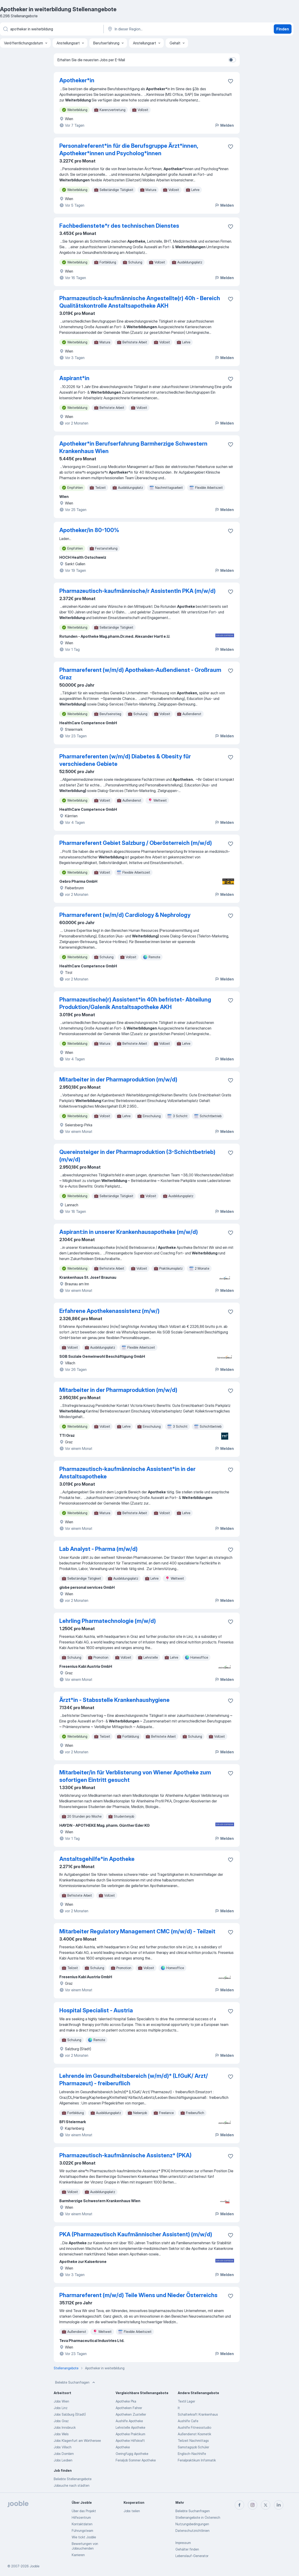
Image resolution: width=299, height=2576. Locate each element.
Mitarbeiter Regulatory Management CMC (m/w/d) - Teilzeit (137, 1931)
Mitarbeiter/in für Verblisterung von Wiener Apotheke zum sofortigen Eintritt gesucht (135, 1776)
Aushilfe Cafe (188, 2421)
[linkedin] (278, 2505)
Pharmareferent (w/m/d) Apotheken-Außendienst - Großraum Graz (140, 674)
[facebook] (239, 2505)
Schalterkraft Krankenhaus (198, 2414)
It (179, 2408)
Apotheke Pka (126, 2401)
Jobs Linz (61, 2408)
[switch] (232, 60)
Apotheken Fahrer (129, 2408)
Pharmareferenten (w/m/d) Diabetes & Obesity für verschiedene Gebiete (125, 760)
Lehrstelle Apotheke (130, 2427)
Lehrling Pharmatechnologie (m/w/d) (107, 1621)
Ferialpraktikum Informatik (197, 2460)
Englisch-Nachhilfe (192, 2454)
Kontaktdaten (82, 2524)
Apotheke (123, 2447)
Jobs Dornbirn (64, 2454)
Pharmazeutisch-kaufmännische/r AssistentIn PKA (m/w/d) (137, 590)
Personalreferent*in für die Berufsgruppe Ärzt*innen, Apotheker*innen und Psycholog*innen (128, 149)
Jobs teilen (132, 2511)
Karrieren (78, 2555)
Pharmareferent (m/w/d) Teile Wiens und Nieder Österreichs (138, 2295)
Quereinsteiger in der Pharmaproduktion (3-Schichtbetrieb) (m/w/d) (137, 1156)
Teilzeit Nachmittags (193, 2441)
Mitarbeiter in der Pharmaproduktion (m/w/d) (118, 1079)
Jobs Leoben (63, 2460)
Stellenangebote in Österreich (197, 2517)
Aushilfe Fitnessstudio (194, 2427)
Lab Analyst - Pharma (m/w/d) (98, 1549)
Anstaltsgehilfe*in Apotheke (97, 1858)
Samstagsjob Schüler (193, 2447)
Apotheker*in (76, 80)
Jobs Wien (61, 2401)
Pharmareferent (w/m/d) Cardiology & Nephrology (124, 915)
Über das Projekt (84, 2511)
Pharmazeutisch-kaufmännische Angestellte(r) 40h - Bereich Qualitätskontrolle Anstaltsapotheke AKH (139, 302)
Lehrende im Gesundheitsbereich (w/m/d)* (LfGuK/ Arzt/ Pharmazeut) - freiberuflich (133, 2079)
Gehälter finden (187, 2549)
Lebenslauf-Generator (191, 2556)
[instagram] (252, 2505)
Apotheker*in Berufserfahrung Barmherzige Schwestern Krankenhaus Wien (133, 447)
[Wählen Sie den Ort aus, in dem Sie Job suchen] (155, 29)
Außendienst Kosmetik (194, 2434)
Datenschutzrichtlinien (192, 2531)
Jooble (34, 2566)
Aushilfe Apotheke (129, 2421)
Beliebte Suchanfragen (75, 2382)
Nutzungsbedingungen (192, 2524)
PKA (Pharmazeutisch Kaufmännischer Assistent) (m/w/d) (135, 2234)
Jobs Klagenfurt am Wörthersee (77, 2441)
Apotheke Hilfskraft (130, 2441)
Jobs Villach (62, 2447)
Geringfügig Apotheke (132, 2454)
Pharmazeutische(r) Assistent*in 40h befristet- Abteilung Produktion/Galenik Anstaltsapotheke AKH (135, 1003)
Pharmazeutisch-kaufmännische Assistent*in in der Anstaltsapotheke (127, 1473)
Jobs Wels (61, 2434)
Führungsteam (82, 2531)
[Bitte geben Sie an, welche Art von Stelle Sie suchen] (51, 29)
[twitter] (265, 2505)
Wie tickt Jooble (84, 2537)
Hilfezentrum (81, 2517)
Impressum (183, 2543)
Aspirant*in (74, 378)
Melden (224, 125)
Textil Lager (186, 2401)
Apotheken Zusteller (131, 2414)
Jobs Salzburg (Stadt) (70, 2414)
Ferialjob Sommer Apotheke (136, 2460)
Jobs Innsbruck (65, 2427)
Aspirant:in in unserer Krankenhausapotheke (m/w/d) (128, 1232)
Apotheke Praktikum (130, 2434)
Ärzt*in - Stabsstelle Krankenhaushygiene (114, 1700)
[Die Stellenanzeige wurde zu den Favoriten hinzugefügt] (230, 81)
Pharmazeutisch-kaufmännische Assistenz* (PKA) (125, 2155)
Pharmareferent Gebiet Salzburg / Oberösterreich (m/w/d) (135, 842)
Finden (282, 29)
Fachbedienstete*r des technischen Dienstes (119, 225)
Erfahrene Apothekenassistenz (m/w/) (109, 1311)
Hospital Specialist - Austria (96, 2010)
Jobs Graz (61, 2421)
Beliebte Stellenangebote (73, 2479)
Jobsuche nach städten (71, 2485)
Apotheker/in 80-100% (89, 530)
